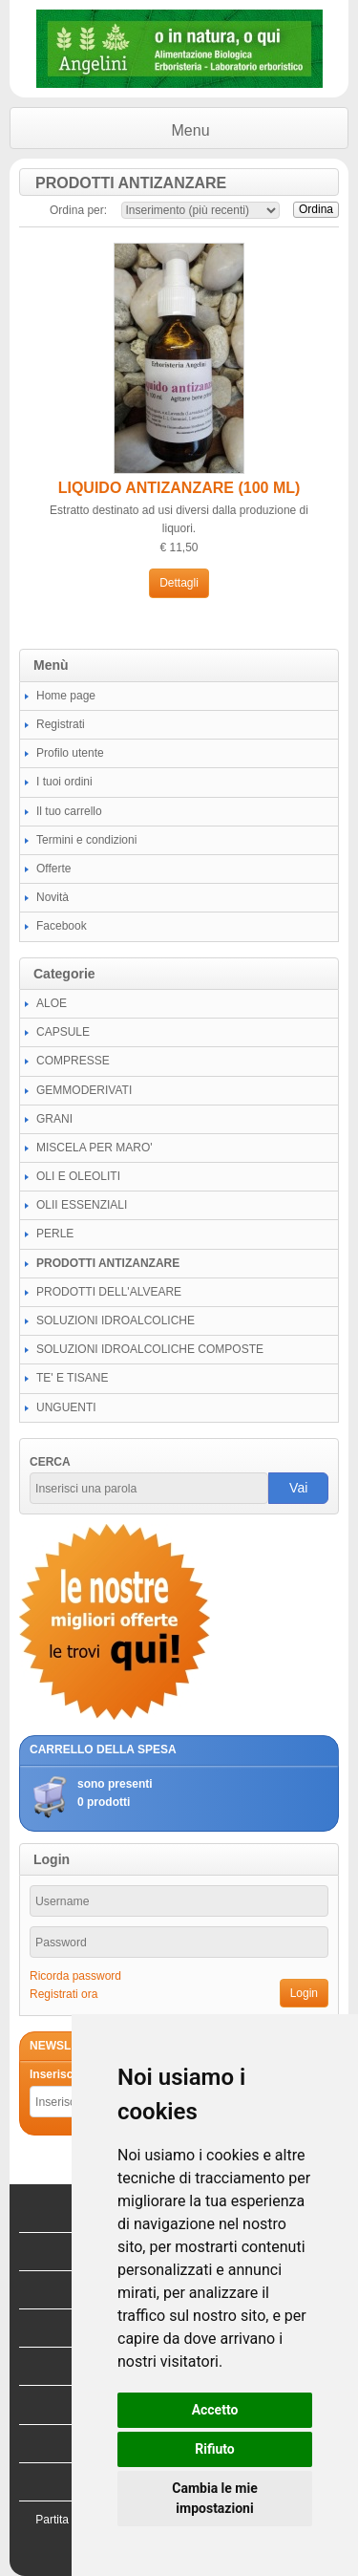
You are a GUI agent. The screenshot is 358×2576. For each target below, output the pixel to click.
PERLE (55, 1233)
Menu (191, 130)
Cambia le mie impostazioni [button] (214, 2498)
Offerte (53, 868)
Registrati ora (63, 1994)
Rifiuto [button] (215, 2449)
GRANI (54, 1119)
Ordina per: (78, 210)
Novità (52, 897)
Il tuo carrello (69, 811)
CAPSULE (63, 1032)
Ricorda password (75, 1976)
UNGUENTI (66, 1407)
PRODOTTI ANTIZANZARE (107, 1263)
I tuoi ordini (64, 781)
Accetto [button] (215, 2409)
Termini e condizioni (86, 840)
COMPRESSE (73, 1060)
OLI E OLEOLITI (78, 1176)
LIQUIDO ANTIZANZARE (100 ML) (179, 488)
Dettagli (179, 583)
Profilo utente (70, 753)
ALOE (51, 1003)
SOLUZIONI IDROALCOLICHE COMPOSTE (149, 1349)
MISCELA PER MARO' (94, 1147)
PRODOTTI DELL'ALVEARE (108, 1292)
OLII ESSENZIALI (81, 1205)
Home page (65, 695)
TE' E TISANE (72, 1378)
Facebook (61, 926)
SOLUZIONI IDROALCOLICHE (115, 1320)
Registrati (60, 724)
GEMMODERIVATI (84, 1090)
